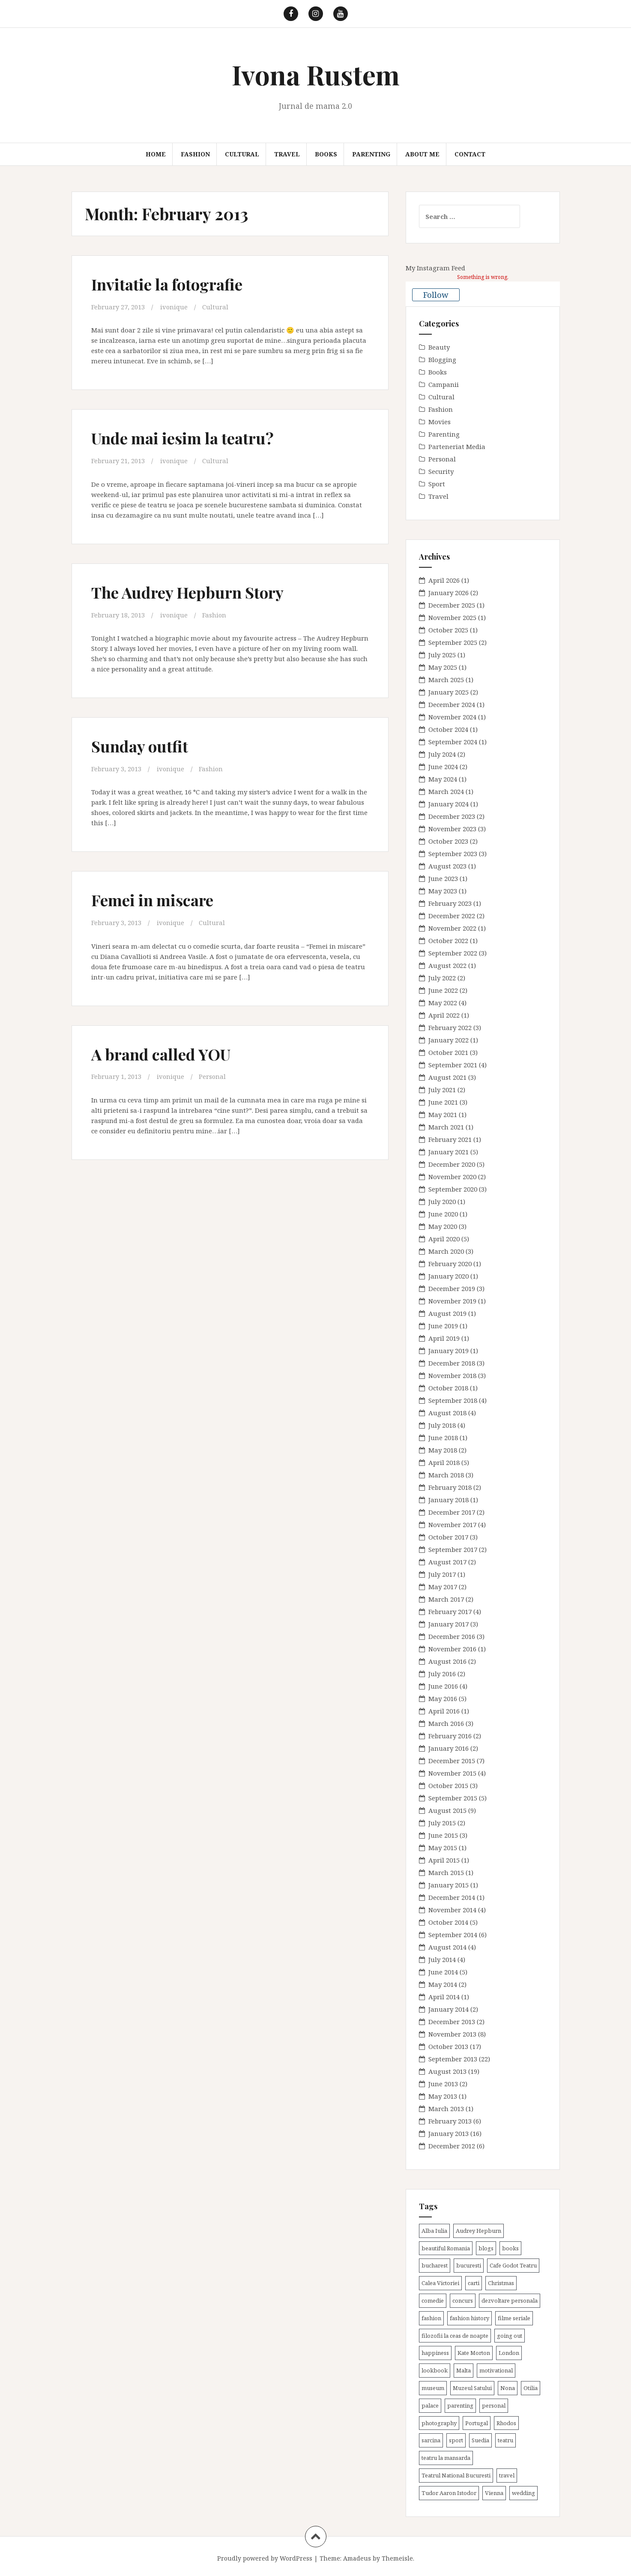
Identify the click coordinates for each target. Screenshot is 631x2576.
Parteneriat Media (456, 446)
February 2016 (450, 1735)
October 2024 (448, 729)
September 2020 (452, 1189)
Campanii (443, 384)
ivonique (174, 307)
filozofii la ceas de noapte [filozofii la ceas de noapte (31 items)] (455, 2335)
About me (422, 154)
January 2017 (448, 1624)
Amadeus (357, 2558)
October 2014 (448, 1922)
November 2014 (452, 1909)
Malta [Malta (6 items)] (463, 2370)
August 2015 (447, 1810)
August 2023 (447, 866)
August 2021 (447, 1077)
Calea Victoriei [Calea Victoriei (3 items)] (440, 2283)
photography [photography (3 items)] (439, 2423)
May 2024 (442, 779)
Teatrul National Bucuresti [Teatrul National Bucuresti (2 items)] (456, 2475)
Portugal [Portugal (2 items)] (476, 2423)
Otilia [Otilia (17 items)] (530, 2388)
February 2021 (450, 1139)
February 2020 (450, 1263)
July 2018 (442, 1425)
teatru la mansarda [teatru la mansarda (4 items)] (446, 2458)
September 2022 (452, 953)
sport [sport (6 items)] (456, 2440)
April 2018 (444, 1462)
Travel (287, 154)
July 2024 (442, 754)
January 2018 (448, 1499)
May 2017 (442, 1586)
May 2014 (442, 1984)
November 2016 (452, 1648)
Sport (436, 483)
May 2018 (442, 1450)
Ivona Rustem (316, 74)
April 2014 (444, 1996)
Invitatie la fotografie (169, 284)
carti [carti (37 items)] (473, 2283)
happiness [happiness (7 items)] (435, 2353)
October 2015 (448, 1785)
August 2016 (447, 1661)
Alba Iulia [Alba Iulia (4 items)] (434, 2231)
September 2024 (452, 741)
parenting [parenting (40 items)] (460, 2405)
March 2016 (446, 1723)
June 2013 (443, 2083)
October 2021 (448, 1052)
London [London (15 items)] (509, 2353)
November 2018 (452, 1375)
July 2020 (442, 1201)
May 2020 (442, 1226)
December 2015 (451, 1760)
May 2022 (442, 1002)
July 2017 (442, 1574)
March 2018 (446, 1475)
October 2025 (448, 630)
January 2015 (448, 1885)
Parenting (371, 154)
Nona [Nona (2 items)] (507, 2388)
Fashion (195, 154)
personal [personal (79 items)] (493, 2405)
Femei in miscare (154, 899)
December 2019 (451, 1288)
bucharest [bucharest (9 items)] (435, 2265)
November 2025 (452, 617)
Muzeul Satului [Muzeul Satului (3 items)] (472, 2388)
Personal (213, 1075)
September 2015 (452, 1798)
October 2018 (448, 1388)
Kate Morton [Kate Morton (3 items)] (474, 2353)
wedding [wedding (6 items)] (523, 2493)
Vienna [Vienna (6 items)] (494, 2493)
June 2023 (443, 878)
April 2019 (444, 1338)
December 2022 (451, 915)
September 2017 (452, 1549)
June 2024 (443, 766)
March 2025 (446, 679)
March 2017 (446, 1599)
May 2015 (442, 1847)
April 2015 (444, 1860)
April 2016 (444, 1711)
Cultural (242, 154)
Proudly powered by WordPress (264, 2558)
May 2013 (442, 2096)
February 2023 (450, 903)
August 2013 (447, 2071)
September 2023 (452, 853)
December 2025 (451, 605)
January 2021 (448, 1151)
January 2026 (448, 592)
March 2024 (446, 791)
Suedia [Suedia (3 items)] (480, 2440)
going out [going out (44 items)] (509, 2335)
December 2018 (451, 1363)
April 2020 (444, 1238)
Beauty (439, 347)
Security (441, 471)
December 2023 (451, 816)
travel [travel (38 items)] (506, 2475)
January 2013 (448, 2133)
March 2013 (446, 2108)
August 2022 (447, 965)
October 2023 (448, 841)
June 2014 (443, 1972)
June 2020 (443, 1214)
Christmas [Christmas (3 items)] (501, 2283)
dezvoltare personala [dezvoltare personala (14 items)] (509, 2300)
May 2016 (442, 1698)
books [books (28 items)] (510, 2248)
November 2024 (452, 717)
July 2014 (442, 1959)
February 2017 (450, 1611)
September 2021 (452, 1064)
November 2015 (452, 1773)
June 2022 (443, 990)
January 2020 (448, 1276)
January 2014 (448, 2009)
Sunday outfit (141, 745)
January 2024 (448, 804)
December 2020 (451, 1164)
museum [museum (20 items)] (433, 2388)
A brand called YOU (163, 1052)
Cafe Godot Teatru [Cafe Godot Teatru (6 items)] (513, 2265)
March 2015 (446, 1872)
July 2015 (442, 1822)
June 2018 (443, 1437)
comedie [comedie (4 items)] (433, 2300)
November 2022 (452, 928)
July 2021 (442, 1089)
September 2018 (452, 1400)
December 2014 (451, 1897)
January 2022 (448, 1040)
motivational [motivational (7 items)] (496, 2370)
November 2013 (452, 2034)
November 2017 (452, 1524)
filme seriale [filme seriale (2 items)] (514, 2318)
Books (326, 154)
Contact (470, 154)
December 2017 (451, 1512)
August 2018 (447, 1412)
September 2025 (452, 642)
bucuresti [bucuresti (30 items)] (468, 2265)
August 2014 (447, 1947)
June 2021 (443, 1102)
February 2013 (450, 2121)
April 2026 (444, 580)
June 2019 (443, 1325)
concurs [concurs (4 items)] (462, 2300)
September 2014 (452, 1934)
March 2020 (446, 1251)
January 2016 (448, 1748)
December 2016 (451, 1636)
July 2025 (442, 654)
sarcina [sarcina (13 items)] (431, 2440)
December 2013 (451, 2021)
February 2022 (450, 1027)
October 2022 (448, 940)
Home (156, 154)
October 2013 (448, 2046)
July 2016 (442, 1673)
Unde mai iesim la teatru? (186, 438)
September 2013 (452, 2059)
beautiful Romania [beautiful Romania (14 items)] (446, 2248)
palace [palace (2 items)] (430, 2405)
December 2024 (451, 704)
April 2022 (444, 1015)
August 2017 (447, 1562)
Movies (439, 421)
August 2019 (447, 1313)
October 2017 (448, 1537)
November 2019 (452, 1301)
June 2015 (443, 1835)
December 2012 (451, 2146)
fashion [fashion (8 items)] (431, 2318)
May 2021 (442, 1114)
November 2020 (452, 1176)
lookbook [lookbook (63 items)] (435, 2370)
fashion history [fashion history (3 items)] (469, 2318)
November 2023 (452, 828)
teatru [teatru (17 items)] (505, 2440)
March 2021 (446, 1127)
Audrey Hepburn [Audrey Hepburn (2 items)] (478, 2231)
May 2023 (442, 891)
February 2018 (450, 1487)
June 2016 (443, 1686)
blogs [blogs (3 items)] (485, 2248)
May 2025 (442, 667)
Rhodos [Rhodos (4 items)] (506, 2423)
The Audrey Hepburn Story (191, 591)
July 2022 (442, 977)
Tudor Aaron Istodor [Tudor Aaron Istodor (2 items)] (449, 2493)
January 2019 (448, 1350)
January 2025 (448, 692)
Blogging (442, 359)
